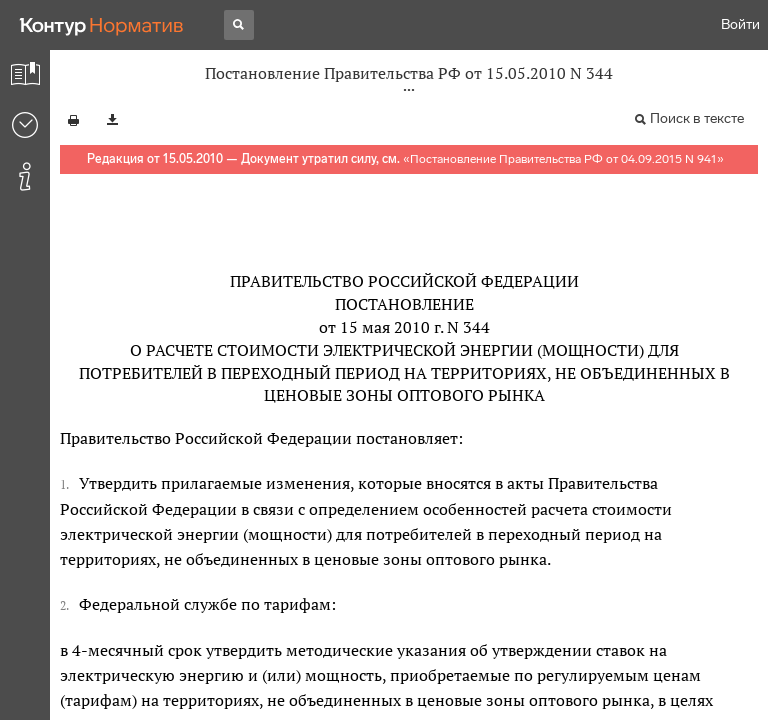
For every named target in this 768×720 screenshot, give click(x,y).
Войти (740, 24)
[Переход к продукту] (102, 25)
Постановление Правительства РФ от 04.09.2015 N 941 (563, 159)
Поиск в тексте (697, 118)
